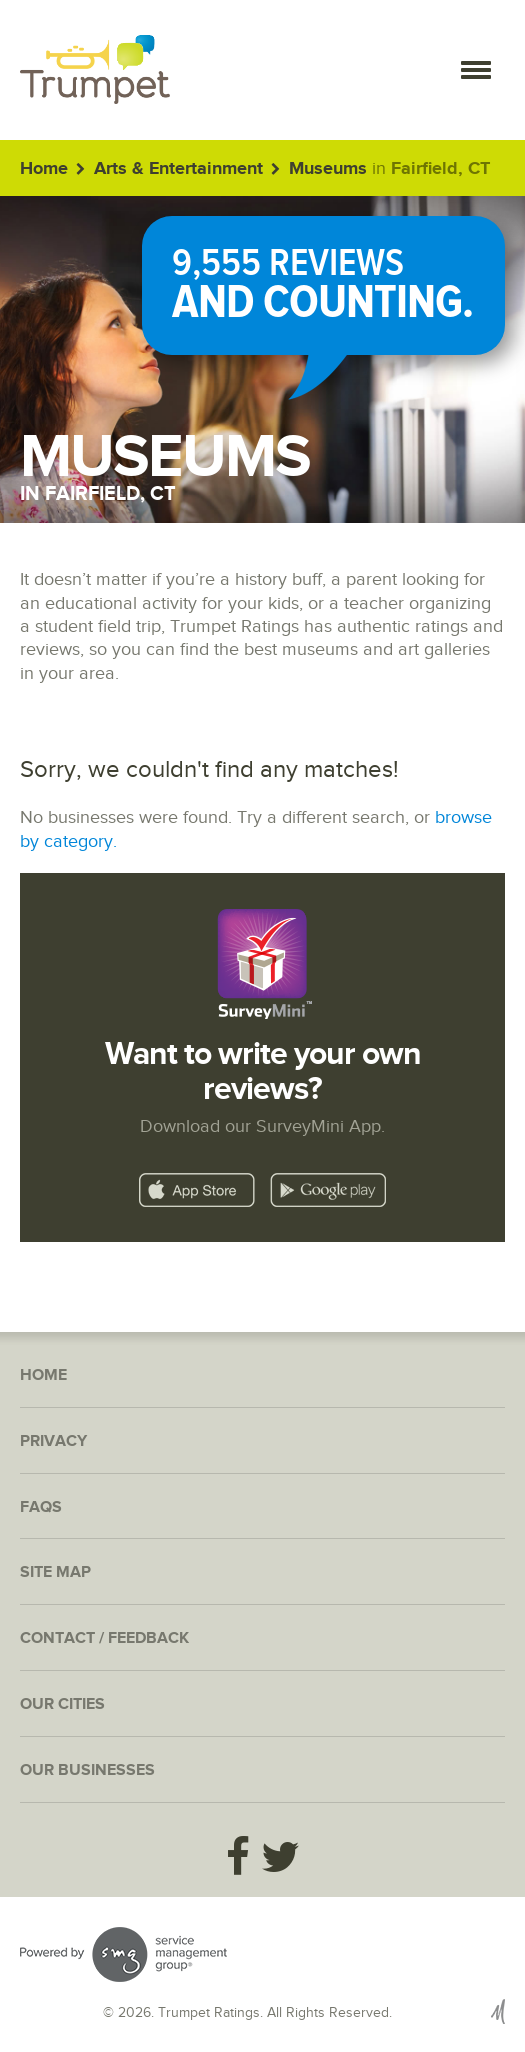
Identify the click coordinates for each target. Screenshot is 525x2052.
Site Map (55, 1572)
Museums (328, 169)
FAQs (41, 1507)
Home (44, 169)
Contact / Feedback (104, 1638)
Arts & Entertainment (178, 169)
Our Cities (62, 1704)
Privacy (53, 1441)
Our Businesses (87, 1770)
